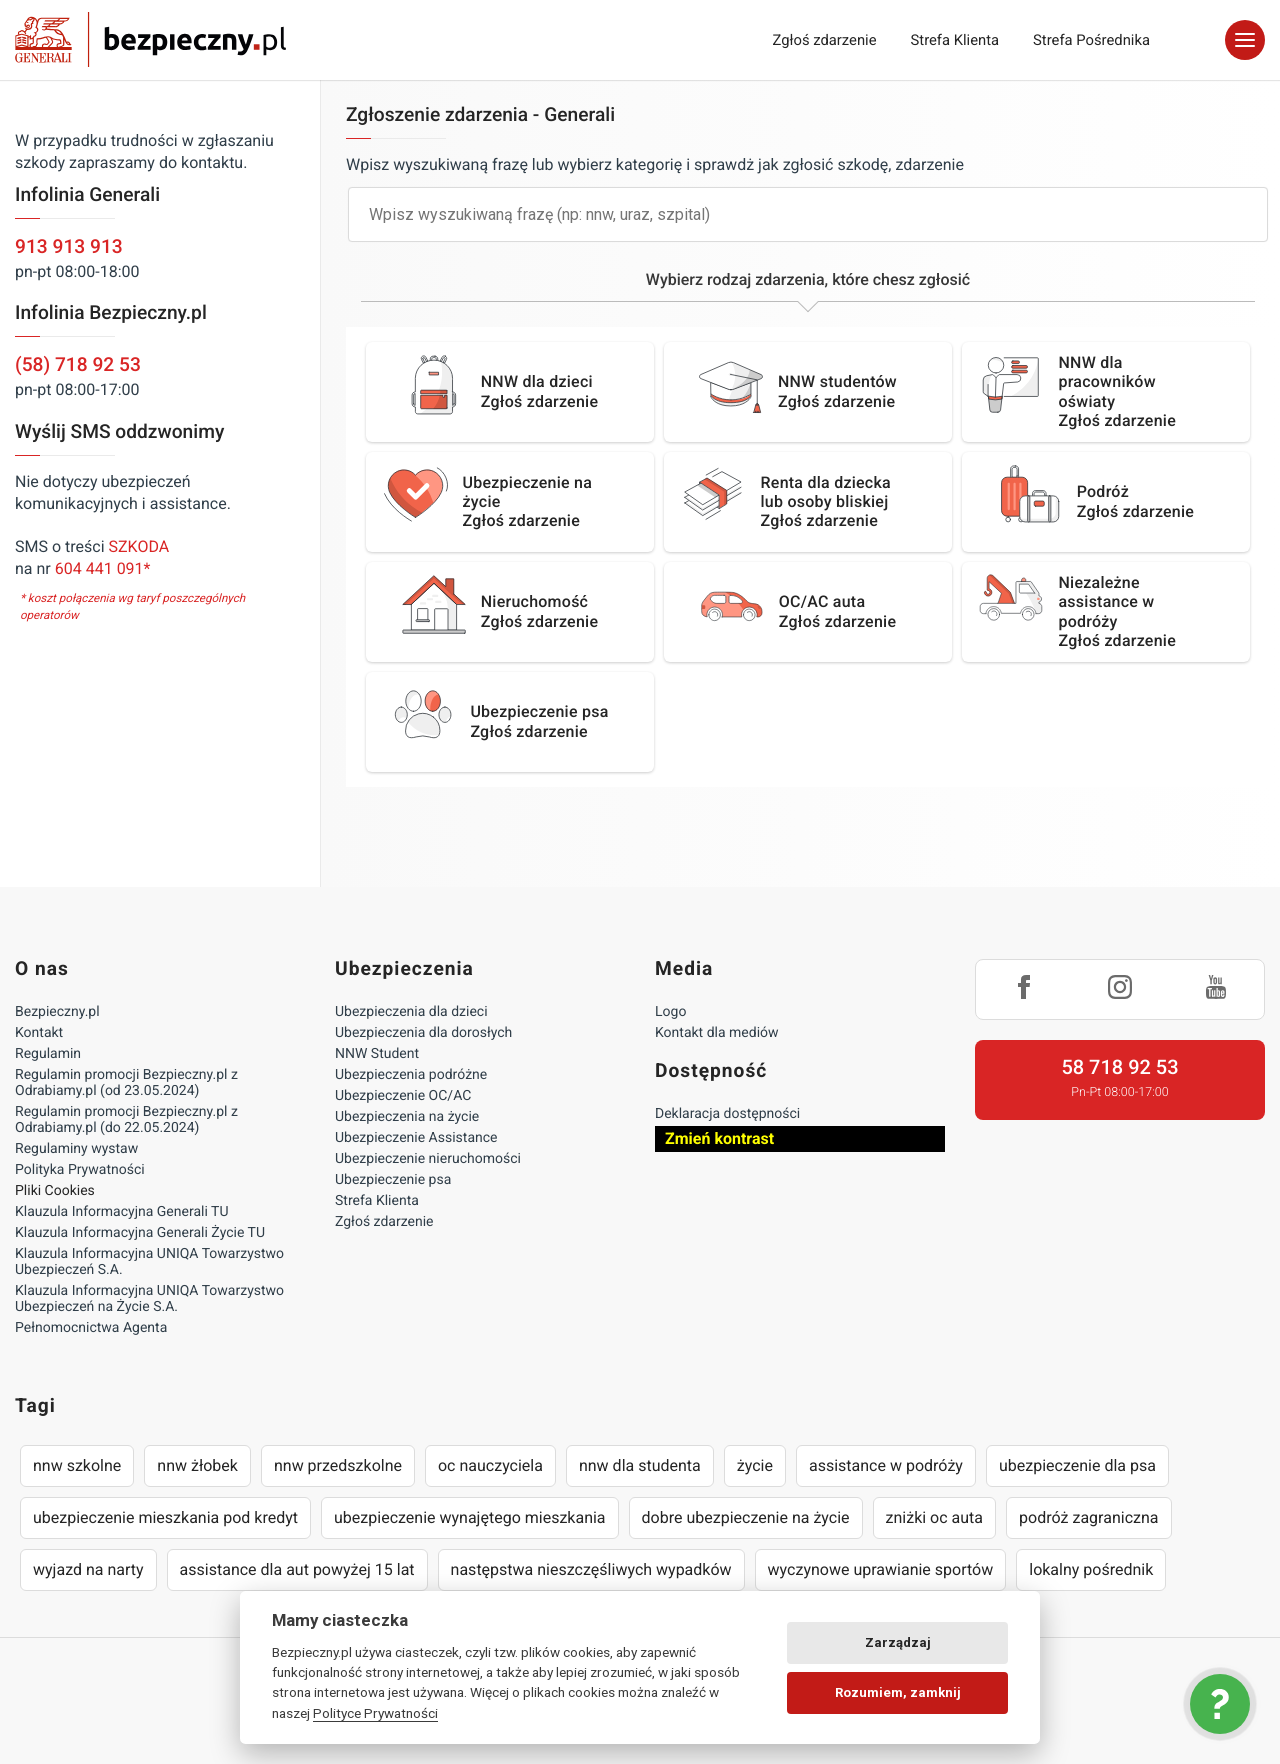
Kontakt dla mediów (717, 1033)
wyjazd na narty (88, 1569)
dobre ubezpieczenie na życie (746, 1517)
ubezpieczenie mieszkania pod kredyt (165, 1517)
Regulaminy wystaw (76, 1149)
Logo (670, 1012)
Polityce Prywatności (375, 1713)
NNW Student (377, 1054)
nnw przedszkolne (338, 1465)
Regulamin (48, 1054)
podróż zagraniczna (1088, 1517)
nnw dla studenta (640, 1465)
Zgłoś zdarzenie (824, 40)
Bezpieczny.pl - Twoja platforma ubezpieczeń (150, 40)
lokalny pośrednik (1091, 1569)
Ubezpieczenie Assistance (416, 1138)
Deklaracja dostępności (727, 1114)
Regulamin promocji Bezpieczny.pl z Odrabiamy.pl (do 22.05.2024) (126, 1120)
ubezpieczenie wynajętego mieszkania (470, 1517)
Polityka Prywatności (80, 1170)
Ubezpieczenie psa (393, 1180)
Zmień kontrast (719, 1138)
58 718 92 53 (1119, 1067)
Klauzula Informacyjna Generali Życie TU (140, 1233)
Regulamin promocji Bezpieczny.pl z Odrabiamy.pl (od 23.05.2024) (126, 1083)
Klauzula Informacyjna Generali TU (121, 1212)
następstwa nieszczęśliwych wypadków (591, 1569)
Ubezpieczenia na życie (407, 1117)
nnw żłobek (197, 1465)
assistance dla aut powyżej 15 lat (297, 1569)
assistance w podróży (886, 1465)
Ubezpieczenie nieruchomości (428, 1159)
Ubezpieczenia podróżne (411, 1075)
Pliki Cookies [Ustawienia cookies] (55, 1191)
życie (755, 1465)
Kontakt (39, 1033)
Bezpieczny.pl (57, 1012)
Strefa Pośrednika (1091, 40)
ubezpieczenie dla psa (1077, 1465)
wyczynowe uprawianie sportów (881, 1569)
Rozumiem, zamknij (898, 1692)
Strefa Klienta (955, 40)
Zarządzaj (898, 1642)
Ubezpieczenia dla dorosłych (423, 1033)
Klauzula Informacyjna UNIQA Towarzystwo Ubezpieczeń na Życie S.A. (149, 1299)
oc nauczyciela (490, 1465)
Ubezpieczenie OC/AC (403, 1096)
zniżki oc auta (935, 1517)
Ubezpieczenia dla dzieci (411, 1012)
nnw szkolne (77, 1465)
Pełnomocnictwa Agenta (91, 1328)
